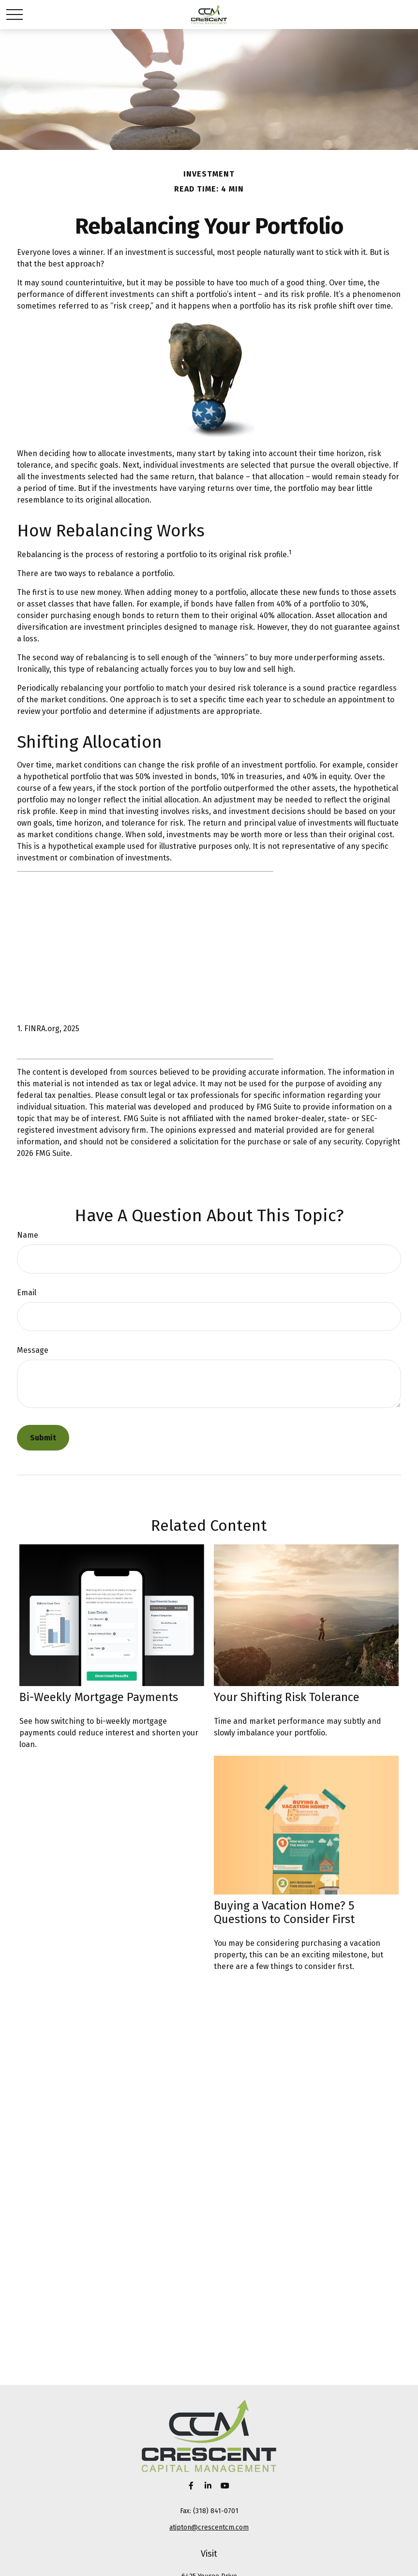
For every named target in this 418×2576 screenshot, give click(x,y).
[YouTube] (225, 2485)
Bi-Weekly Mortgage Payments (98, 1697)
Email (26, 1292)
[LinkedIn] (208, 2485)
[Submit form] (43, 1438)
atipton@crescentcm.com (209, 2527)
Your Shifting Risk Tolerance (286, 1697)
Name (27, 1235)
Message (32, 1350)
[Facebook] (191, 2485)
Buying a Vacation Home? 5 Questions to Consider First (284, 1912)
